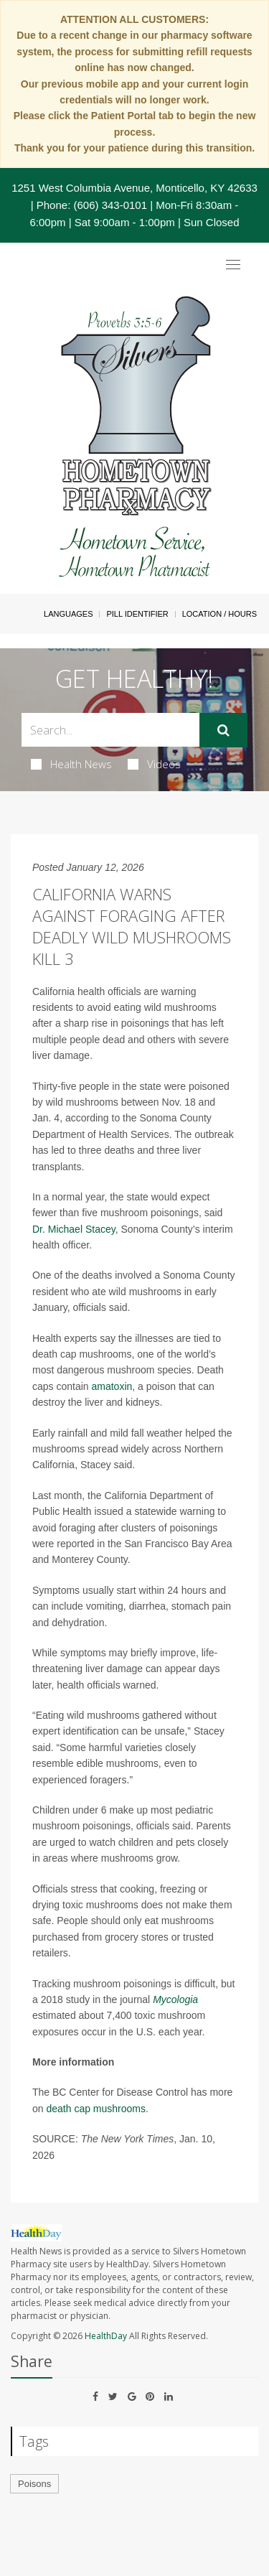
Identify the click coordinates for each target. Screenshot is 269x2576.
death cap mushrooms (96, 2108)
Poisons (34, 2483)
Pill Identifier (137, 614)
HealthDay (106, 2336)
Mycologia (175, 1999)
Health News (71, 764)
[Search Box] (110, 730)
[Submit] (223, 730)
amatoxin (112, 1386)
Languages (68, 614)
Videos (154, 764)
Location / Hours (219, 614)
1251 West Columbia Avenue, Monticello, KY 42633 (134, 188)
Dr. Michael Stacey (73, 1229)
